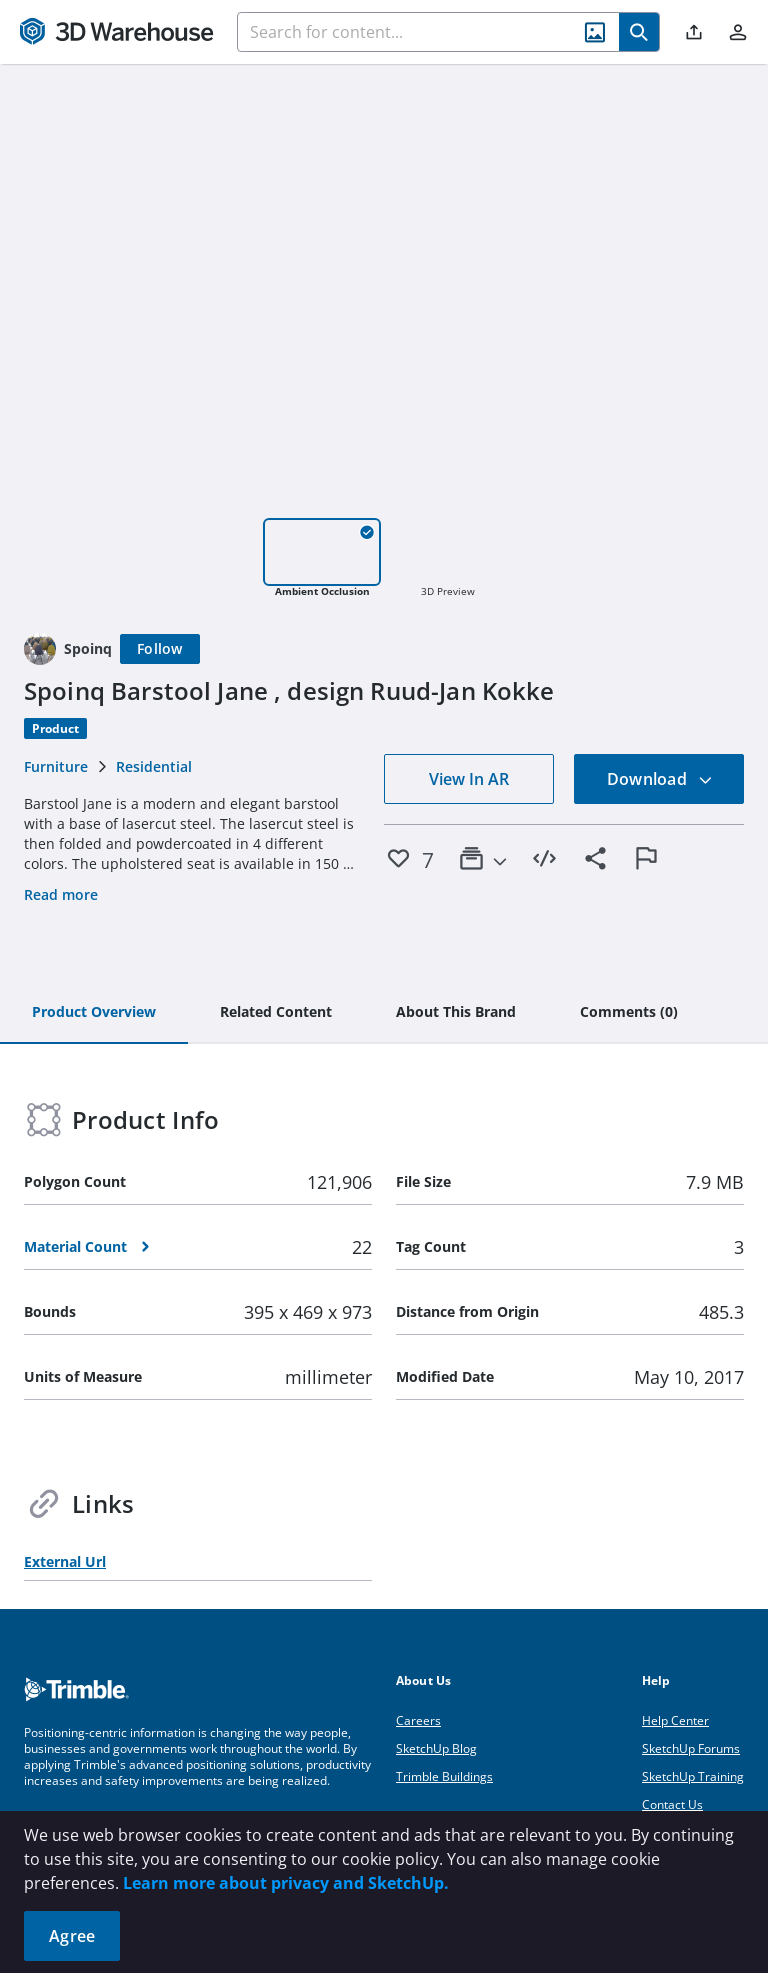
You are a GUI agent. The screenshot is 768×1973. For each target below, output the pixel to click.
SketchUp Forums (691, 1748)
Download (660, 779)
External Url (65, 1561)
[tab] (94, 1013)
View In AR (469, 779)
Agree (72, 1936)
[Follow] (160, 649)
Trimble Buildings (444, 1776)
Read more (61, 894)
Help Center (675, 1720)
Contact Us (672, 1804)
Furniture (56, 766)
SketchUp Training (693, 1776)
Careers (418, 1720)
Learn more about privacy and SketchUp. (286, 1883)
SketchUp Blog (436, 1748)
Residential (154, 766)
